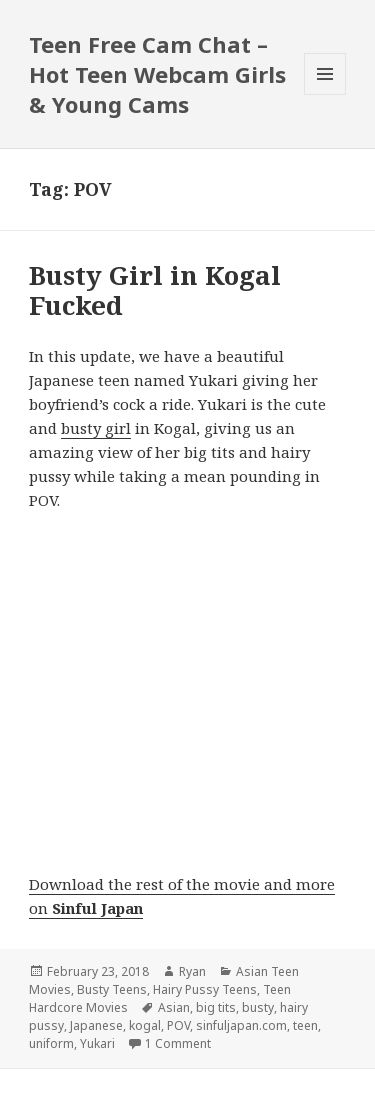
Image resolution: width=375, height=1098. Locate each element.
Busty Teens (112, 989)
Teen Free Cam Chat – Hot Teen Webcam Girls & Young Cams (157, 74)
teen (305, 1025)
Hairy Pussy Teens (205, 989)
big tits (216, 1007)
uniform (51, 1043)
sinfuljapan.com (241, 1025)
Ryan (192, 971)
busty (258, 1007)
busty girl (96, 428)
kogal (145, 1025)
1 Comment (178, 1043)
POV (178, 1025)
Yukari (97, 1043)
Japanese (96, 1025)
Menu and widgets (325, 94)
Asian (174, 1007)
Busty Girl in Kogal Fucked (155, 290)
